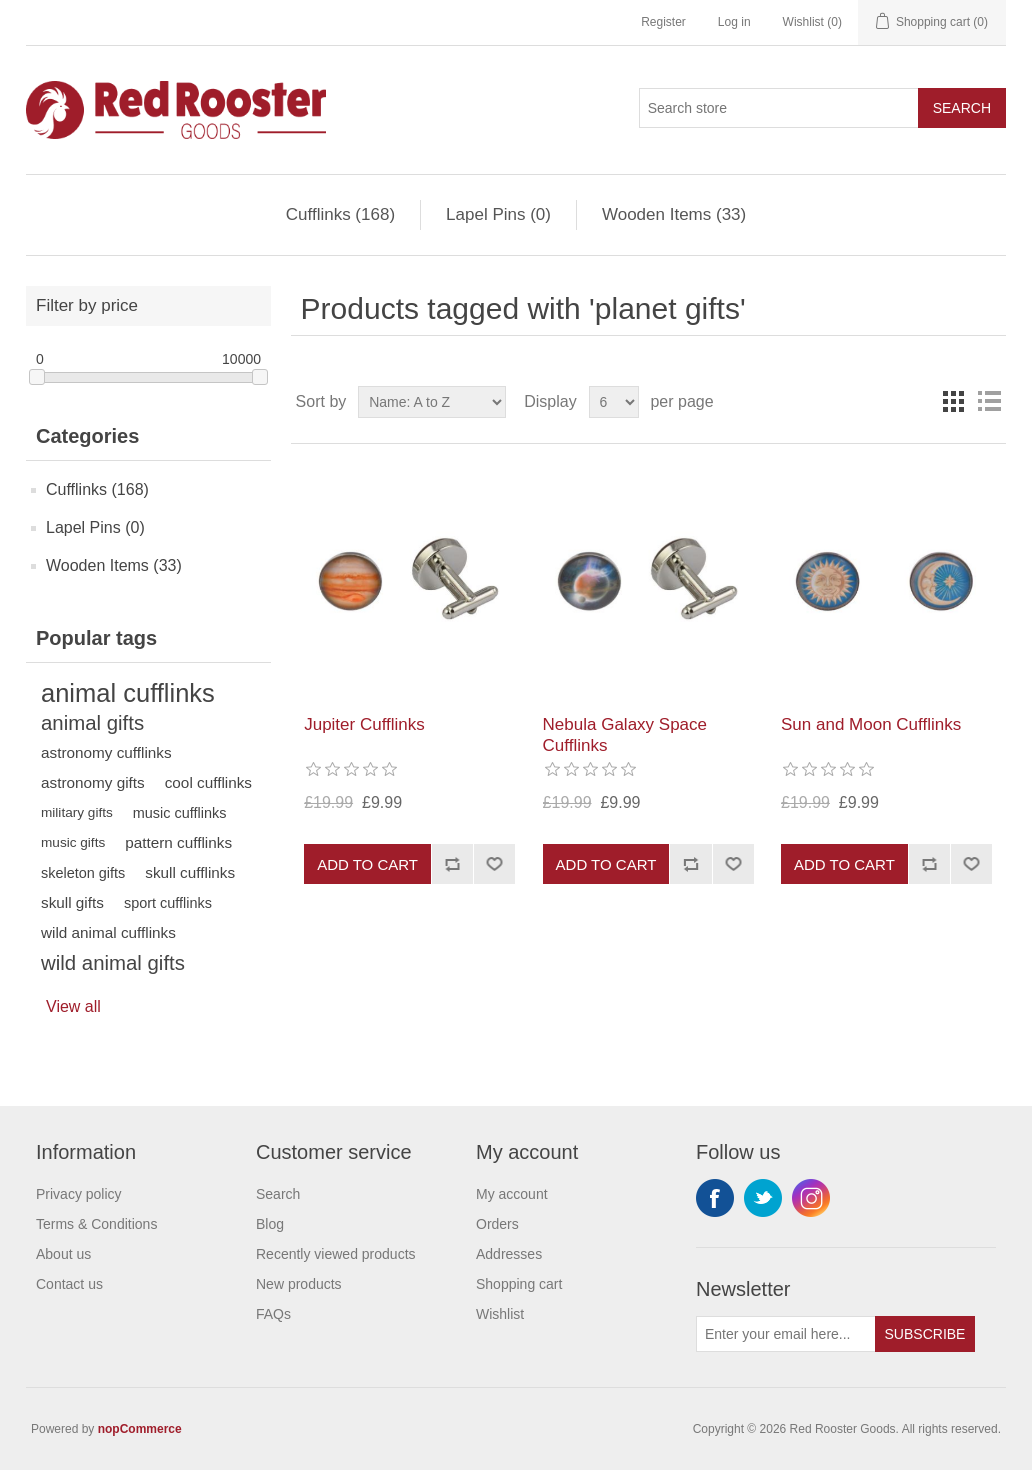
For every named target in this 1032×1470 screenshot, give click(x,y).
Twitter (763, 1198)
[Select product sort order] (432, 402)
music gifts (73, 842)
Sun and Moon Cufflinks (871, 724)
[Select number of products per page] (614, 402)
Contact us (69, 1284)
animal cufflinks (128, 693)
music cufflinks (180, 813)
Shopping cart (519, 1284)
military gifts (77, 812)
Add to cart (367, 864)
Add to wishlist (494, 864)
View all (73, 1006)
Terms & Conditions (96, 1224)
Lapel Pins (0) (498, 214)
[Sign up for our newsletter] (786, 1334)
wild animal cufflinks (108, 932)
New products (299, 1284)
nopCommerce (140, 1429)
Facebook (715, 1198)
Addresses (509, 1254)
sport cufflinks (168, 903)
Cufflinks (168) (340, 214)
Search (962, 108)
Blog (270, 1224)
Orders (497, 1224)
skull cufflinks (190, 872)
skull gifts (72, 902)
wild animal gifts (113, 963)
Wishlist (500, 1314)
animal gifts (92, 723)
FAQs (273, 1314)
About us (63, 1254)
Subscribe (925, 1334)
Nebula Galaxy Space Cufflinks (625, 734)
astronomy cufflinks (106, 752)
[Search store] (779, 108)
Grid (953, 402)
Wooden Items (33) (674, 214)
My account (512, 1194)
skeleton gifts (83, 873)
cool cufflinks (208, 782)
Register (663, 22)
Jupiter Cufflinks (364, 724)
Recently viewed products (336, 1254)
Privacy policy (79, 1194)
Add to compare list (452, 864)
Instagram (811, 1198)
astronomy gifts (93, 782)
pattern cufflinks (178, 842)
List (989, 402)
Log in (734, 22)
